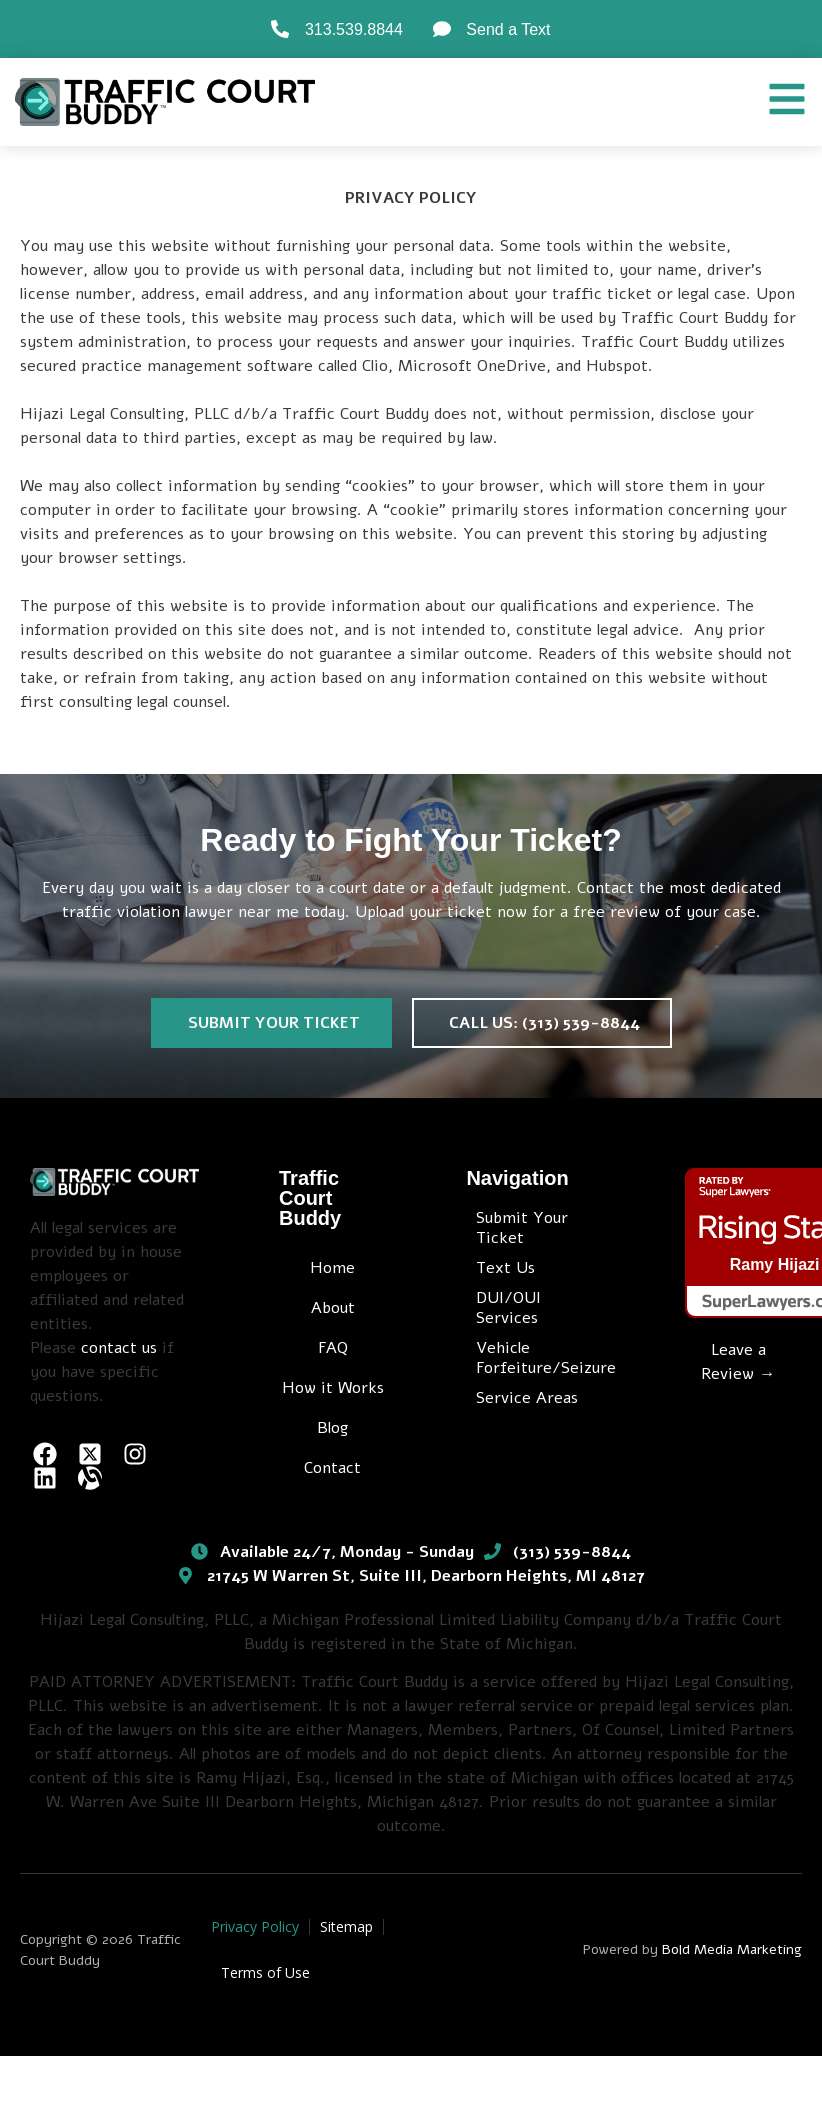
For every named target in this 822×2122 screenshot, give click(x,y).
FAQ (333, 1348)
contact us (119, 1348)
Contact (332, 1468)
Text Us (505, 1268)
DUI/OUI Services (508, 1308)
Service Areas (527, 1398)
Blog (332, 1428)
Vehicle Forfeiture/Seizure (540, 1358)
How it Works (333, 1388)
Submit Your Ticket (522, 1228)
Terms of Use (265, 1972)
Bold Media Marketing (732, 1949)
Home (332, 1268)
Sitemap (346, 1926)
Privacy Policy (255, 1926)
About (333, 1308)
